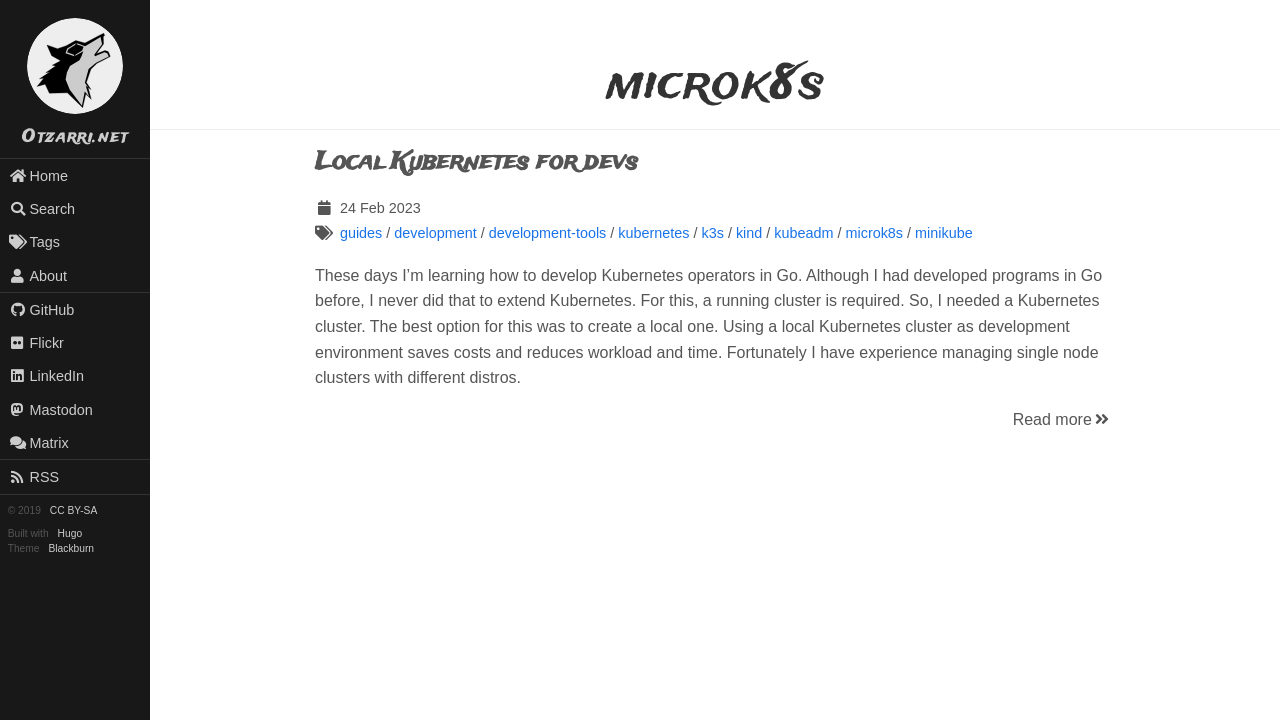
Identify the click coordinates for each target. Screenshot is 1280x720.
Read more (1062, 419)
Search (42, 209)
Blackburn (72, 548)
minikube (944, 233)
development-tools (548, 233)
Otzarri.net (75, 137)
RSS (34, 477)
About (38, 276)
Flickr (36, 343)
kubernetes (653, 233)
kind (749, 233)
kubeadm (803, 233)
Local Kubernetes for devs (476, 162)
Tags (34, 242)
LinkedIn (46, 376)
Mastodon (51, 410)
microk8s (875, 233)
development (435, 233)
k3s (712, 233)
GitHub (42, 310)
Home (38, 176)
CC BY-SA (73, 510)
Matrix (39, 443)
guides (361, 233)
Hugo (70, 533)
